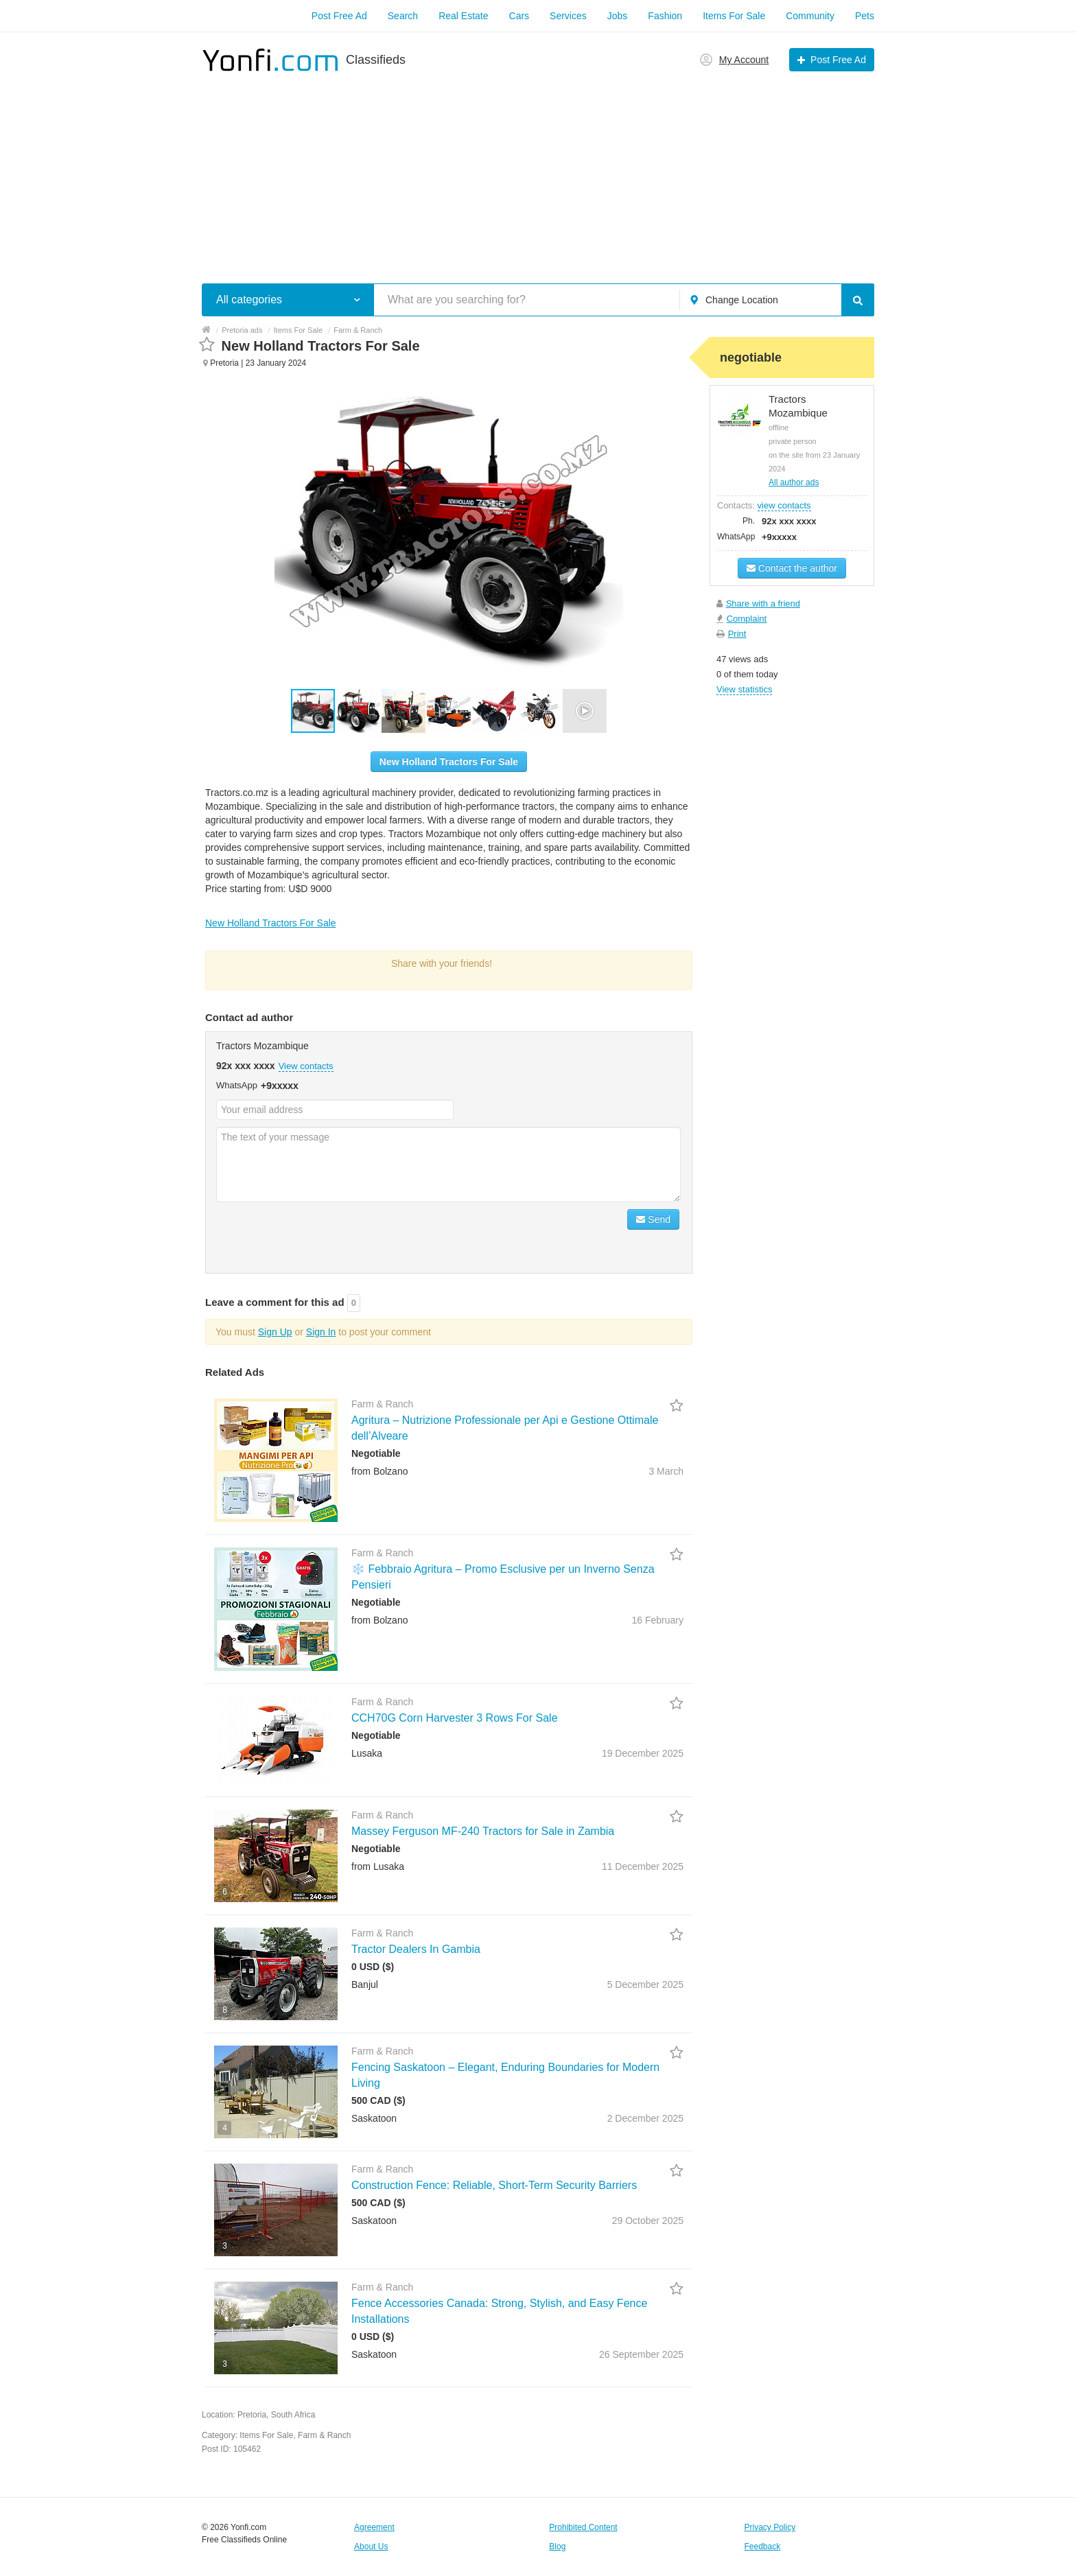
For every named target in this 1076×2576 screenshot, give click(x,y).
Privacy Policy (770, 2527)
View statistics (744, 689)
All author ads (794, 482)
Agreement (374, 2527)
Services (568, 15)
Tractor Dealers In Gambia (415, 1949)
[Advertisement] (538, 170)
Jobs (617, 15)
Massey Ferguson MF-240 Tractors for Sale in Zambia (482, 1831)
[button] (359, 711)
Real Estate (463, 15)
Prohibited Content (583, 2527)
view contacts (784, 505)
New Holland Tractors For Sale (448, 761)
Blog (557, 2546)
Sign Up (275, 1331)
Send (653, 1219)
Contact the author (792, 568)
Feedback (763, 2546)
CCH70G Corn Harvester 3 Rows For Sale (454, 1718)
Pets (864, 15)
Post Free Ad (339, 15)
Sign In (321, 1331)
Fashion (665, 15)
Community (810, 15)
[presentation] (320, 1236)
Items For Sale (734, 15)
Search (403, 15)
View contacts (306, 1066)
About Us (371, 2546)
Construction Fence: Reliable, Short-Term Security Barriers (494, 2185)
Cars (519, 15)
